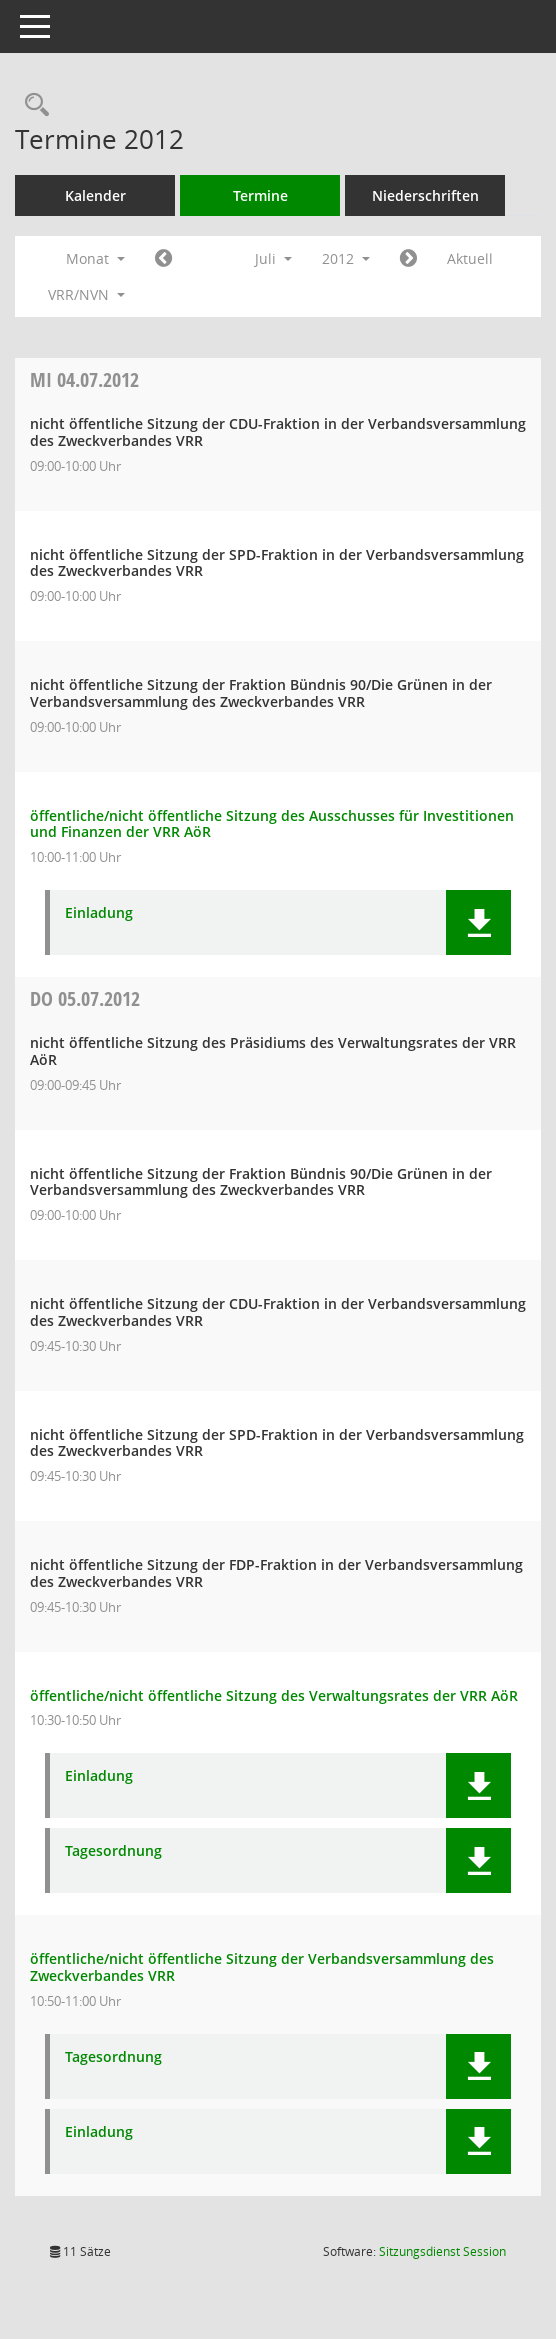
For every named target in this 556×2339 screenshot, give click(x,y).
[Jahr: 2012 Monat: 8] (408, 259)
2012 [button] (346, 258)
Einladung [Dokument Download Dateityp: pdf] (99, 913)
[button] (478, 922)
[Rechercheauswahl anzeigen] (32, 105)
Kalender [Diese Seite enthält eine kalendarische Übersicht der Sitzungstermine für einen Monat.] (95, 195)
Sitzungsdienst (442, 2251)
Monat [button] (95, 258)
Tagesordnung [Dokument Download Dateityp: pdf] (113, 1851)
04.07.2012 (84, 379)
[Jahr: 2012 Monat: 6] (163, 259)
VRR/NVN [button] (86, 294)
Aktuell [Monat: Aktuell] (470, 258)
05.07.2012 (85, 998)
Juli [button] (273, 258)
